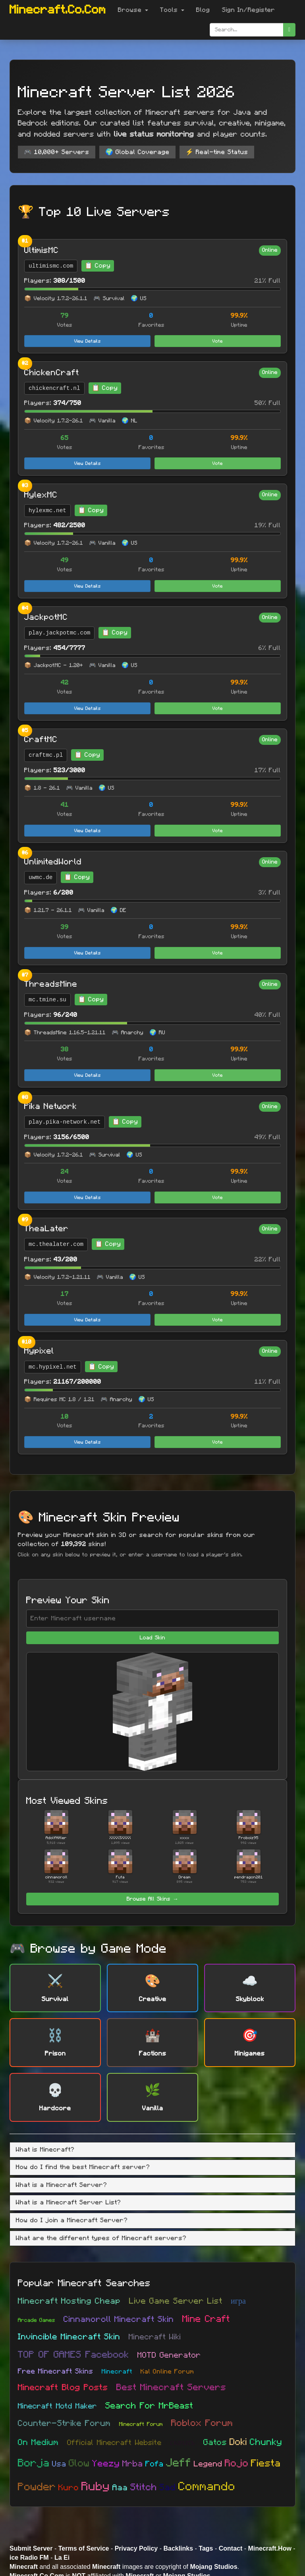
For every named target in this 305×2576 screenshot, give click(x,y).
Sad (167, 2487)
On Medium (38, 2442)
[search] (289, 30)
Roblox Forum (202, 2423)
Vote (217, 341)
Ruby (95, 2487)
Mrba (132, 2463)
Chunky (266, 2442)
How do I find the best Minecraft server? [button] (83, 2167)
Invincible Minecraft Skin (69, 2337)
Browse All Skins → (152, 1899)
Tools (172, 10)
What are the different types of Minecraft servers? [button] (101, 2238)
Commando (207, 2487)
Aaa (120, 2487)
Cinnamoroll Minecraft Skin (119, 2319)
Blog (203, 10)
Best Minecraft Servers (171, 2387)
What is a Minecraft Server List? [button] (68, 2202)
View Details (87, 341)
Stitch (143, 2487)
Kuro (68, 2487)
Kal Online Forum (167, 2371)
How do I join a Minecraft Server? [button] (72, 2220)
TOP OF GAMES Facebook (73, 2355)
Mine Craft (206, 2319)
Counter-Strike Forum (64, 2423)
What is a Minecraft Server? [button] (61, 2185)
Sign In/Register (248, 10)
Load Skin (152, 1638)
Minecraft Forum (141, 2424)
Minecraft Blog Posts (63, 2387)
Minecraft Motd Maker (57, 2406)
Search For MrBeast (149, 2405)
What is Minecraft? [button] (45, 2149)
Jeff (178, 2463)
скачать (182, 2443)
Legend (208, 2464)
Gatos (215, 2442)
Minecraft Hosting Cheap (69, 2301)
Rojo (237, 2463)
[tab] (152, 2150)
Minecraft (117, 2371)
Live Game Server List (175, 2301)
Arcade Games (36, 2320)
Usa (59, 2464)
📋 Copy (98, 265)
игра (238, 2301)
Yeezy (106, 2463)
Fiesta (266, 2463)
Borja (34, 2463)
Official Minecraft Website (114, 2443)
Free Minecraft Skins (55, 2371)
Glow (79, 2463)
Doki (238, 2442)
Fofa (154, 2464)
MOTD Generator (169, 2355)
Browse (133, 10)
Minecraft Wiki (155, 2337)
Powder (37, 2487)
